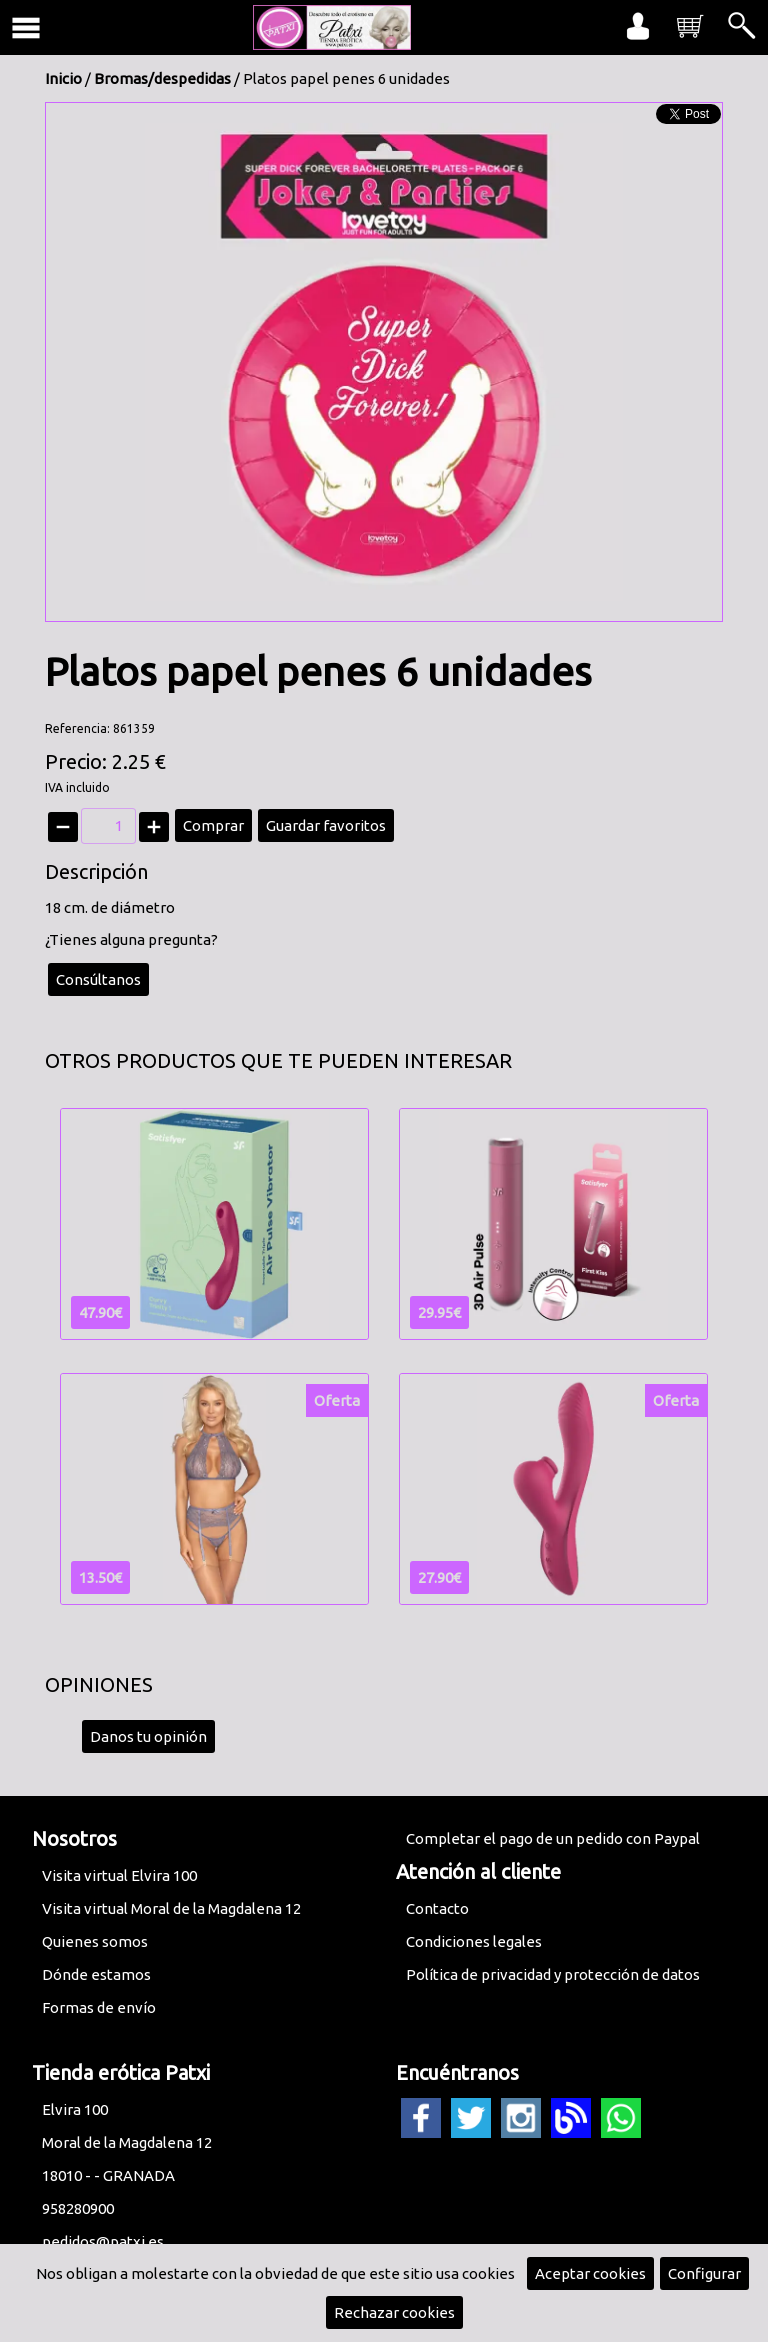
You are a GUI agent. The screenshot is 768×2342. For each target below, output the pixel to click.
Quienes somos (95, 1941)
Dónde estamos (96, 1974)
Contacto (437, 1908)
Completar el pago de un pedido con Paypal (553, 1838)
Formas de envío (99, 2007)
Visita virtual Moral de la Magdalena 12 (171, 1908)
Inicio (63, 78)
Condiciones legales (474, 1941)
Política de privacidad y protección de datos (553, 1974)
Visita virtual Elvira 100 (119, 1875)
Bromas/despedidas (162, 78)
